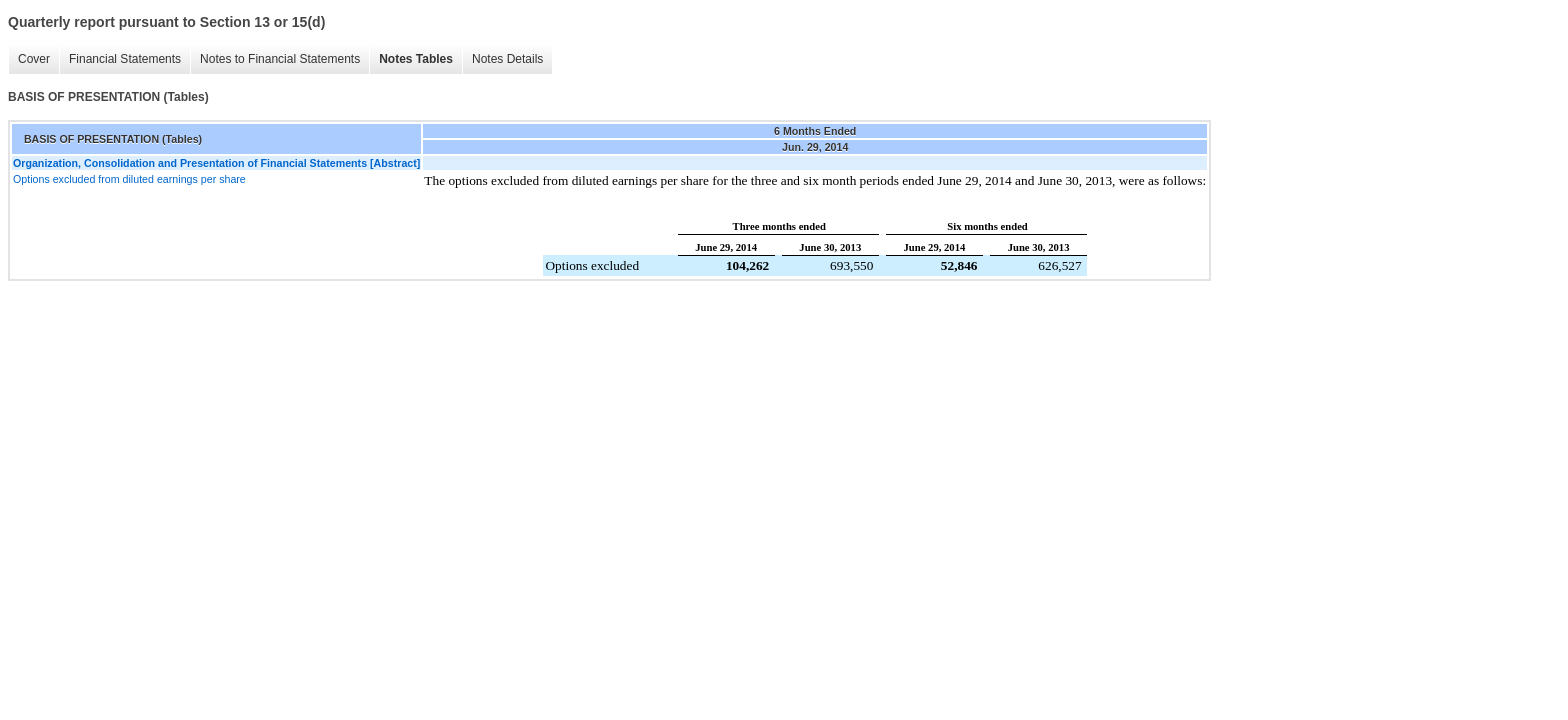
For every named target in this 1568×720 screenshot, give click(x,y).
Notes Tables (416, 59)
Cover (34, 59)
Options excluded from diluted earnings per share (129, 179)
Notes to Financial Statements (280, 59)
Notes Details (507, 59)
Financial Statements (125, 59)
